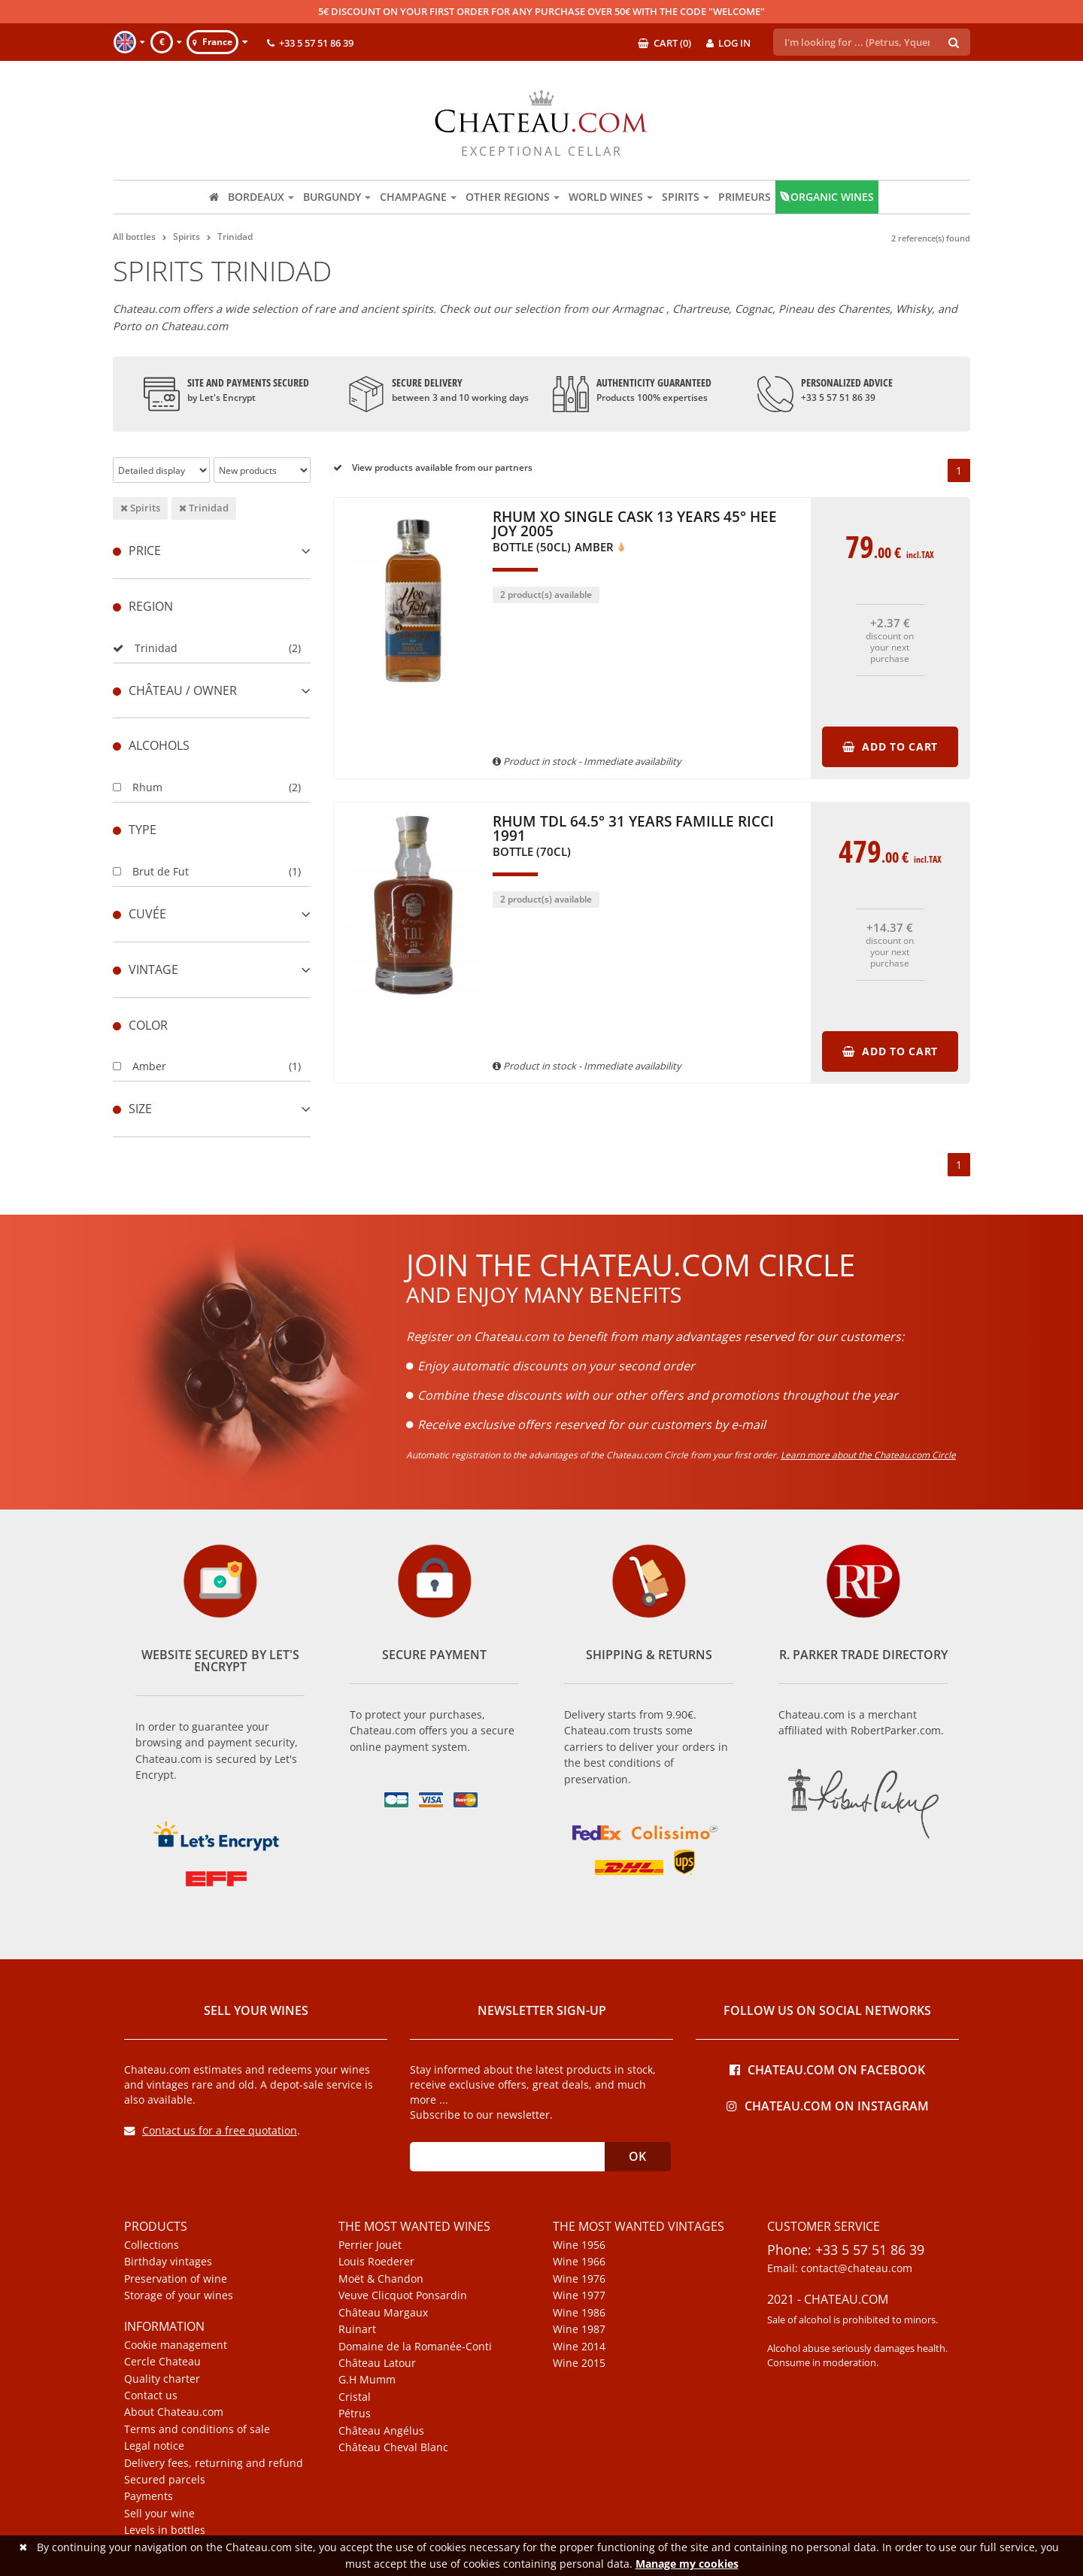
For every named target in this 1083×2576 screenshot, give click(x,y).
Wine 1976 (579, 2279)
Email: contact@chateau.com (839, 2268)
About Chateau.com (173, 2412)
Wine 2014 (579, 2346)
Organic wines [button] (827, 197)
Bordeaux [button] (261, 197)
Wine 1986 (579, 2312)
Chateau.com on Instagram (828, 2105)
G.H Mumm (367, 2379)
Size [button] (212, 1108)
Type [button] (134, 829)
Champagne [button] (418, 197)
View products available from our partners (432, 467)
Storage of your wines (178, 2295)
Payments (148, 2496)
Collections (151, 2245)
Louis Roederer (376, 2261)
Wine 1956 (579, 2245)
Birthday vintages (168, 2261)
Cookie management (175, 2345)
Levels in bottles (164, 2530)
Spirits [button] (685, 197)
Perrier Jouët (370, 2245)
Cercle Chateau (162, 2361)
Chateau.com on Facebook (827, 2069)
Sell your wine (159, 2513)
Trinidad (204, 507)
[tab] (212, 550)
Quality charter (162, 2379)
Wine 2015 (579, 2363)
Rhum (137, 787)
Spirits (140, 507)
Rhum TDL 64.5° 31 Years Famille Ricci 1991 (633, 836)
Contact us (150, 2395)
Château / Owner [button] (212, 690)
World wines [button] (611, 197)
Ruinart (357, 2329)
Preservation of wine (175, 2279)
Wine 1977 (579, 2295)
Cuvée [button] (212, 914)
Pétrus (354, 2413)
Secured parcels (164, 2479)
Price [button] (212, 550)
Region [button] (143, 606)
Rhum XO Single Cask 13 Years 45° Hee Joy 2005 (635, 532)
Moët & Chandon (380, 2279)
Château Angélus (381, 2431)
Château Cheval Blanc (393, 2447)
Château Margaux (383, 2312)
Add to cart (890, 746)
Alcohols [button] (151, 745)
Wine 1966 (579, 2261)
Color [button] (140, 1025)
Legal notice (154, 2446)
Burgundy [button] (337, 197)
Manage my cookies (687, 2563)
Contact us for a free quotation (210, 2130)
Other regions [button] (513, 197)
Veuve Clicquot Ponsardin (402, 2295)
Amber (139, 1066)
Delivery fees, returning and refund (213, 2463)
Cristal (354, 2397)
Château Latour (377, 2363)
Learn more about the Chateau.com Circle (868, 1455)
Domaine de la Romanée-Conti (415, 2346)
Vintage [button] (212, 969)
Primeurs (744, 197)
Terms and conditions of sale (197, 2429)
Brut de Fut (151, 871)
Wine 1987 (579, 2329)
